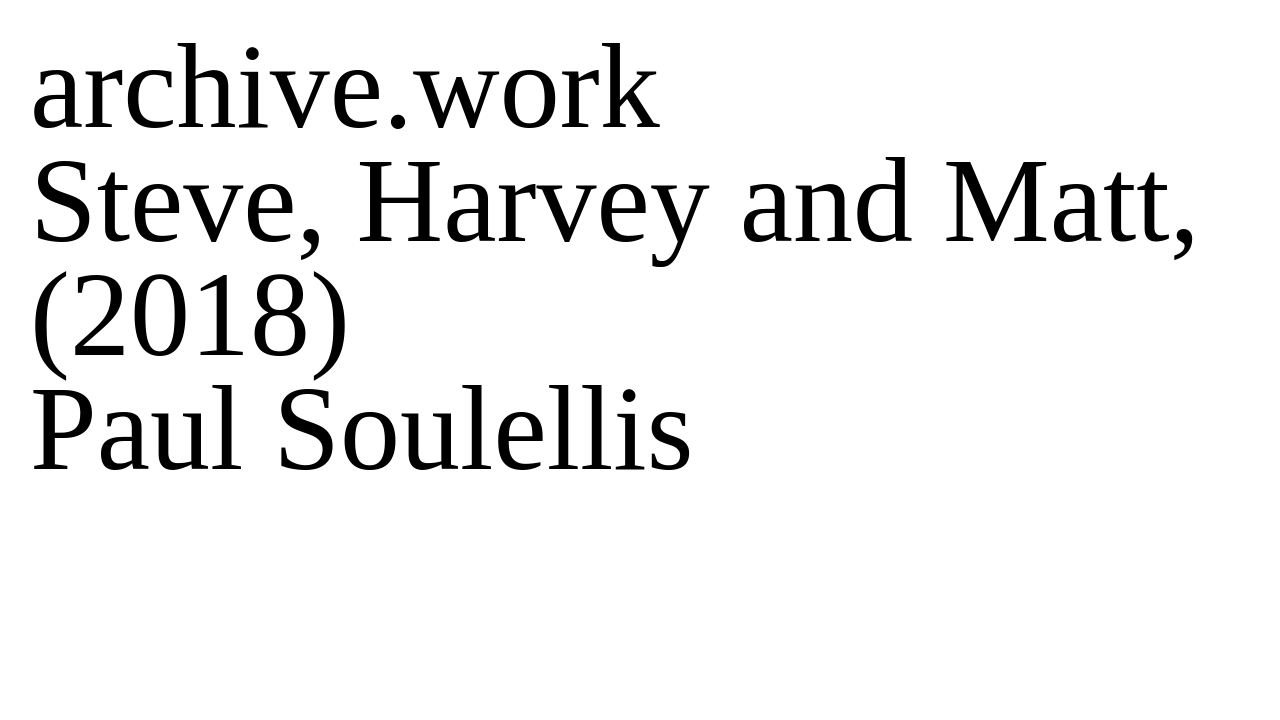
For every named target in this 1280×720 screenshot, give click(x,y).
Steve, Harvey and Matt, (615, 200)
